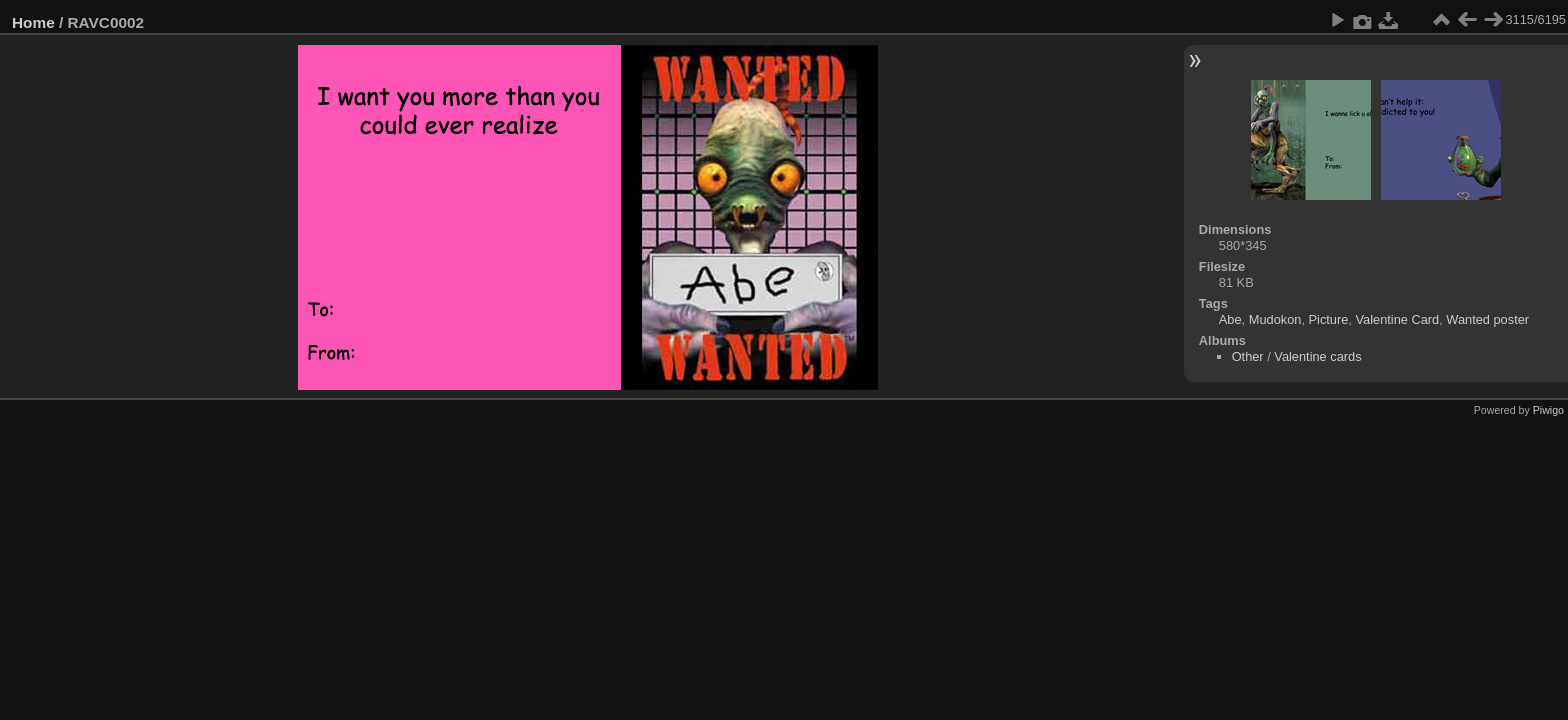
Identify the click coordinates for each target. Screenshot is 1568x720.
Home (33, 22)
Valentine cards (1317, 356)
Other (1248, 356)
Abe (1230, 319)
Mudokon (1275, 319)
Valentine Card (1397, 319)
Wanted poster (1487, 319)
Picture (1329, 319)
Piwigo (1548, 410)
